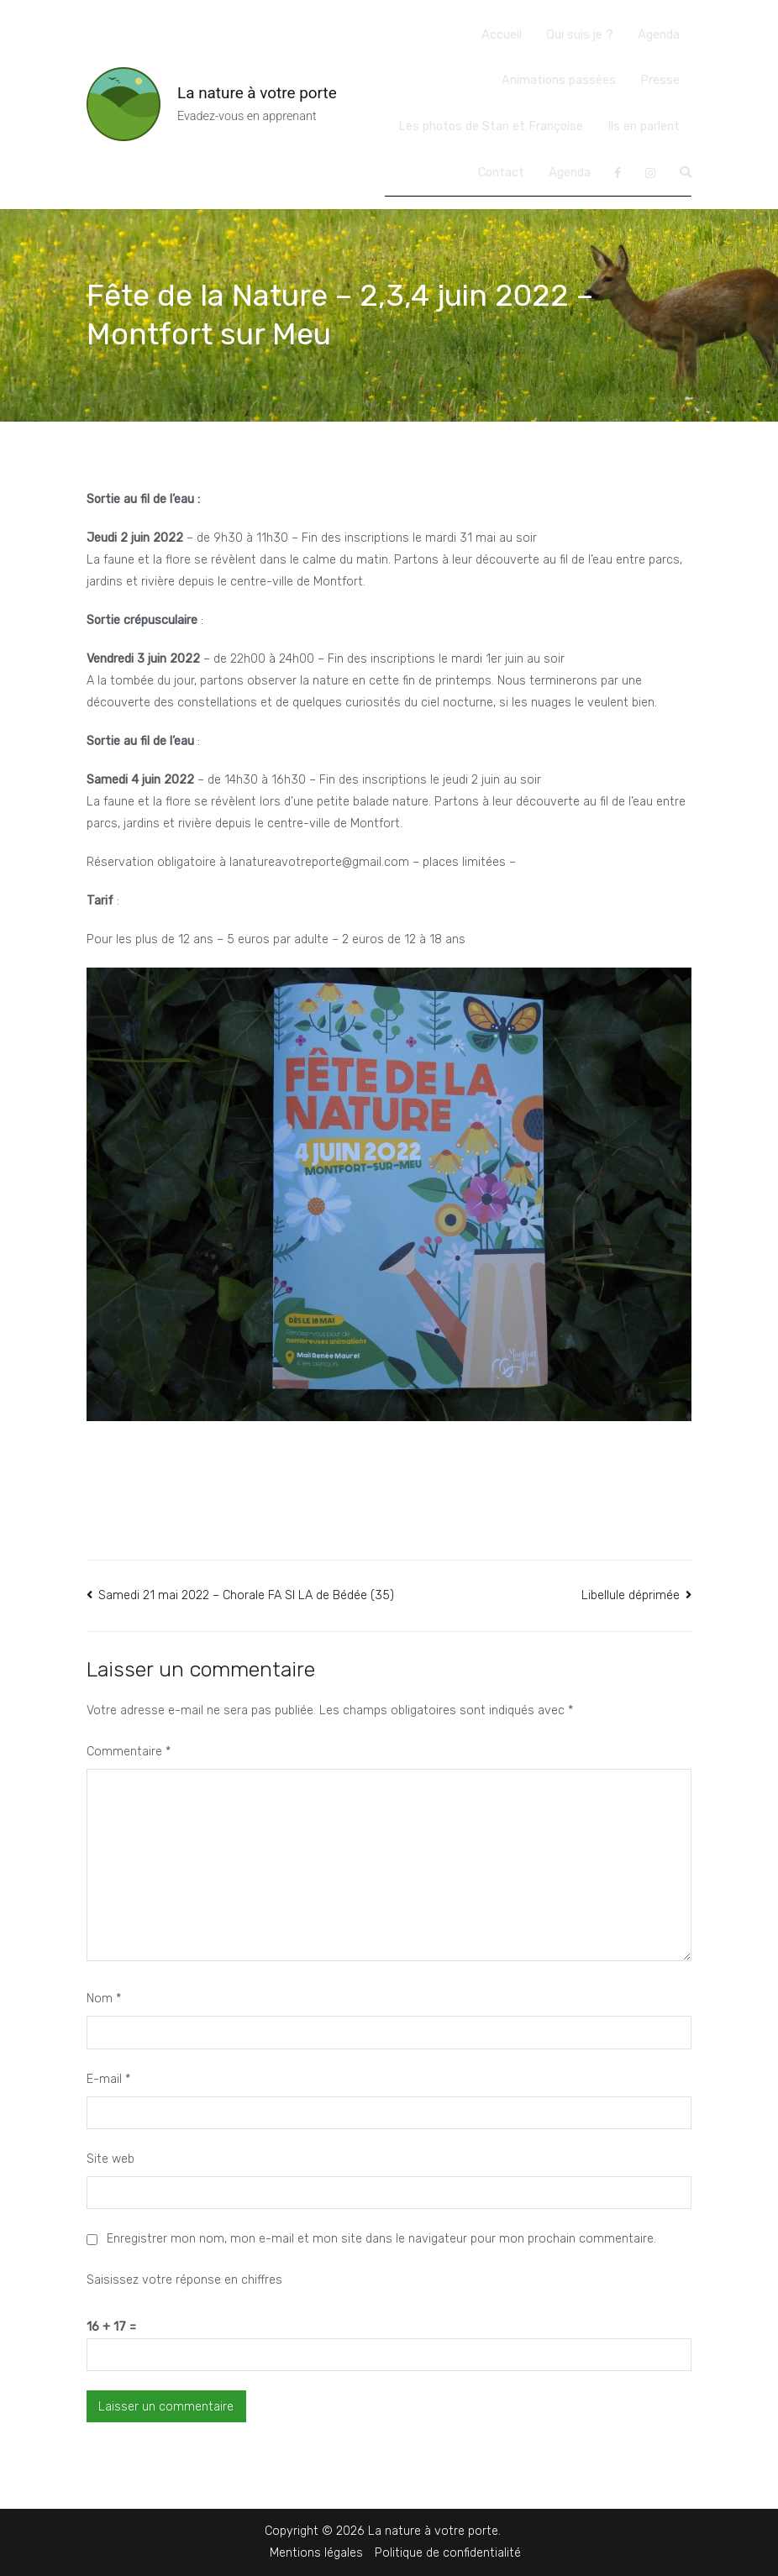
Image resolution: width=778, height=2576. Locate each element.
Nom (104, 1998)
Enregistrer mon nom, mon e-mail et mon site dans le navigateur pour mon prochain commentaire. (381, 2239)
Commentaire (129, 1751)
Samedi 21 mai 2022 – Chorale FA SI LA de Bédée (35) (246, 1595)
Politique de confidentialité (448, 2553)
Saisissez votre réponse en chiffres (184, 2280)
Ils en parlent (643, 126)
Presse (660, 80)
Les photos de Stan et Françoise (490, 126)
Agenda (659, 35)
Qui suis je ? (579, 35)
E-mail (108, 2079)
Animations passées (559, 80)
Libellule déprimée (630, 1595)
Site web (110, 2159)
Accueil (501, 35)
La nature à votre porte (257, 92)
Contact (501, 172)
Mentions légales (316, 2553)
